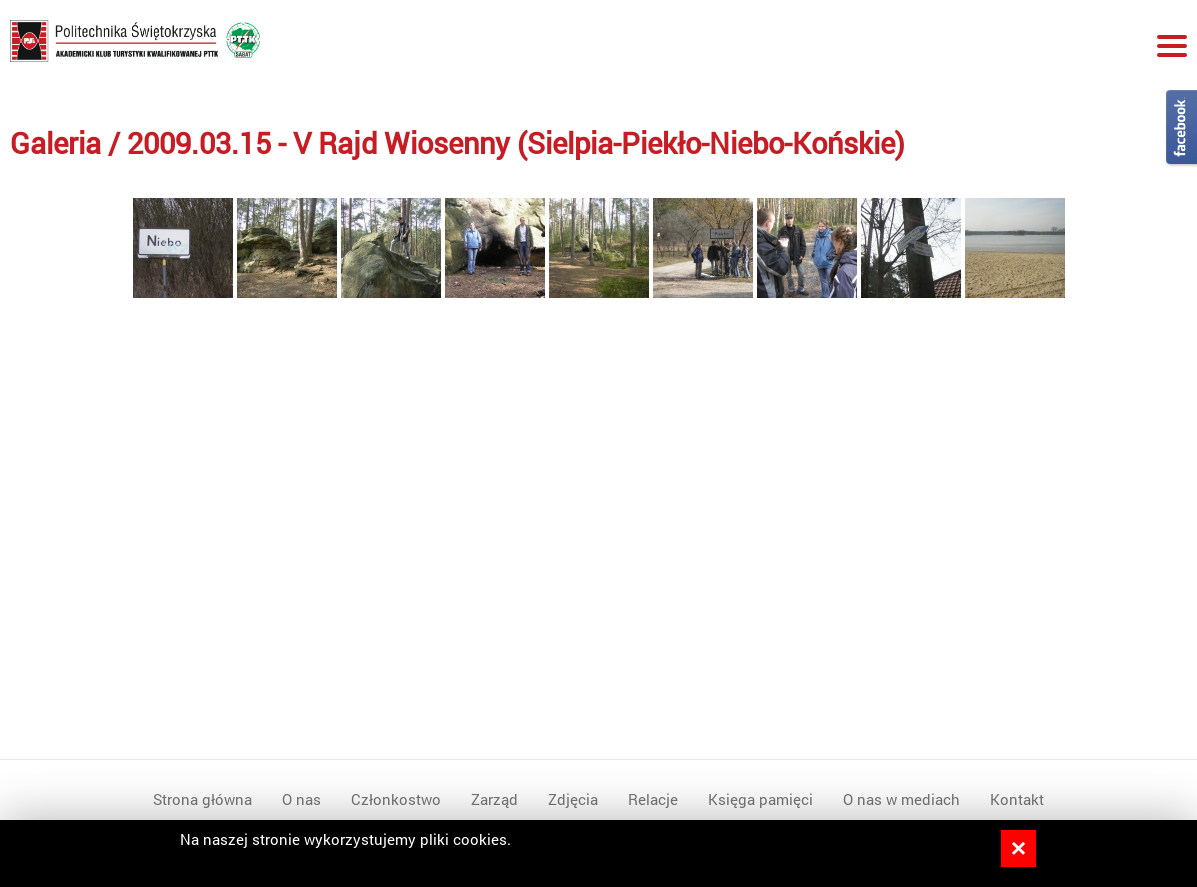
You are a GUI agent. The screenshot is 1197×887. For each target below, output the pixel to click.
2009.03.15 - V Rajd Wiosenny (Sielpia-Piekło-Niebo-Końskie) (516, 142)
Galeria (55, 142)
